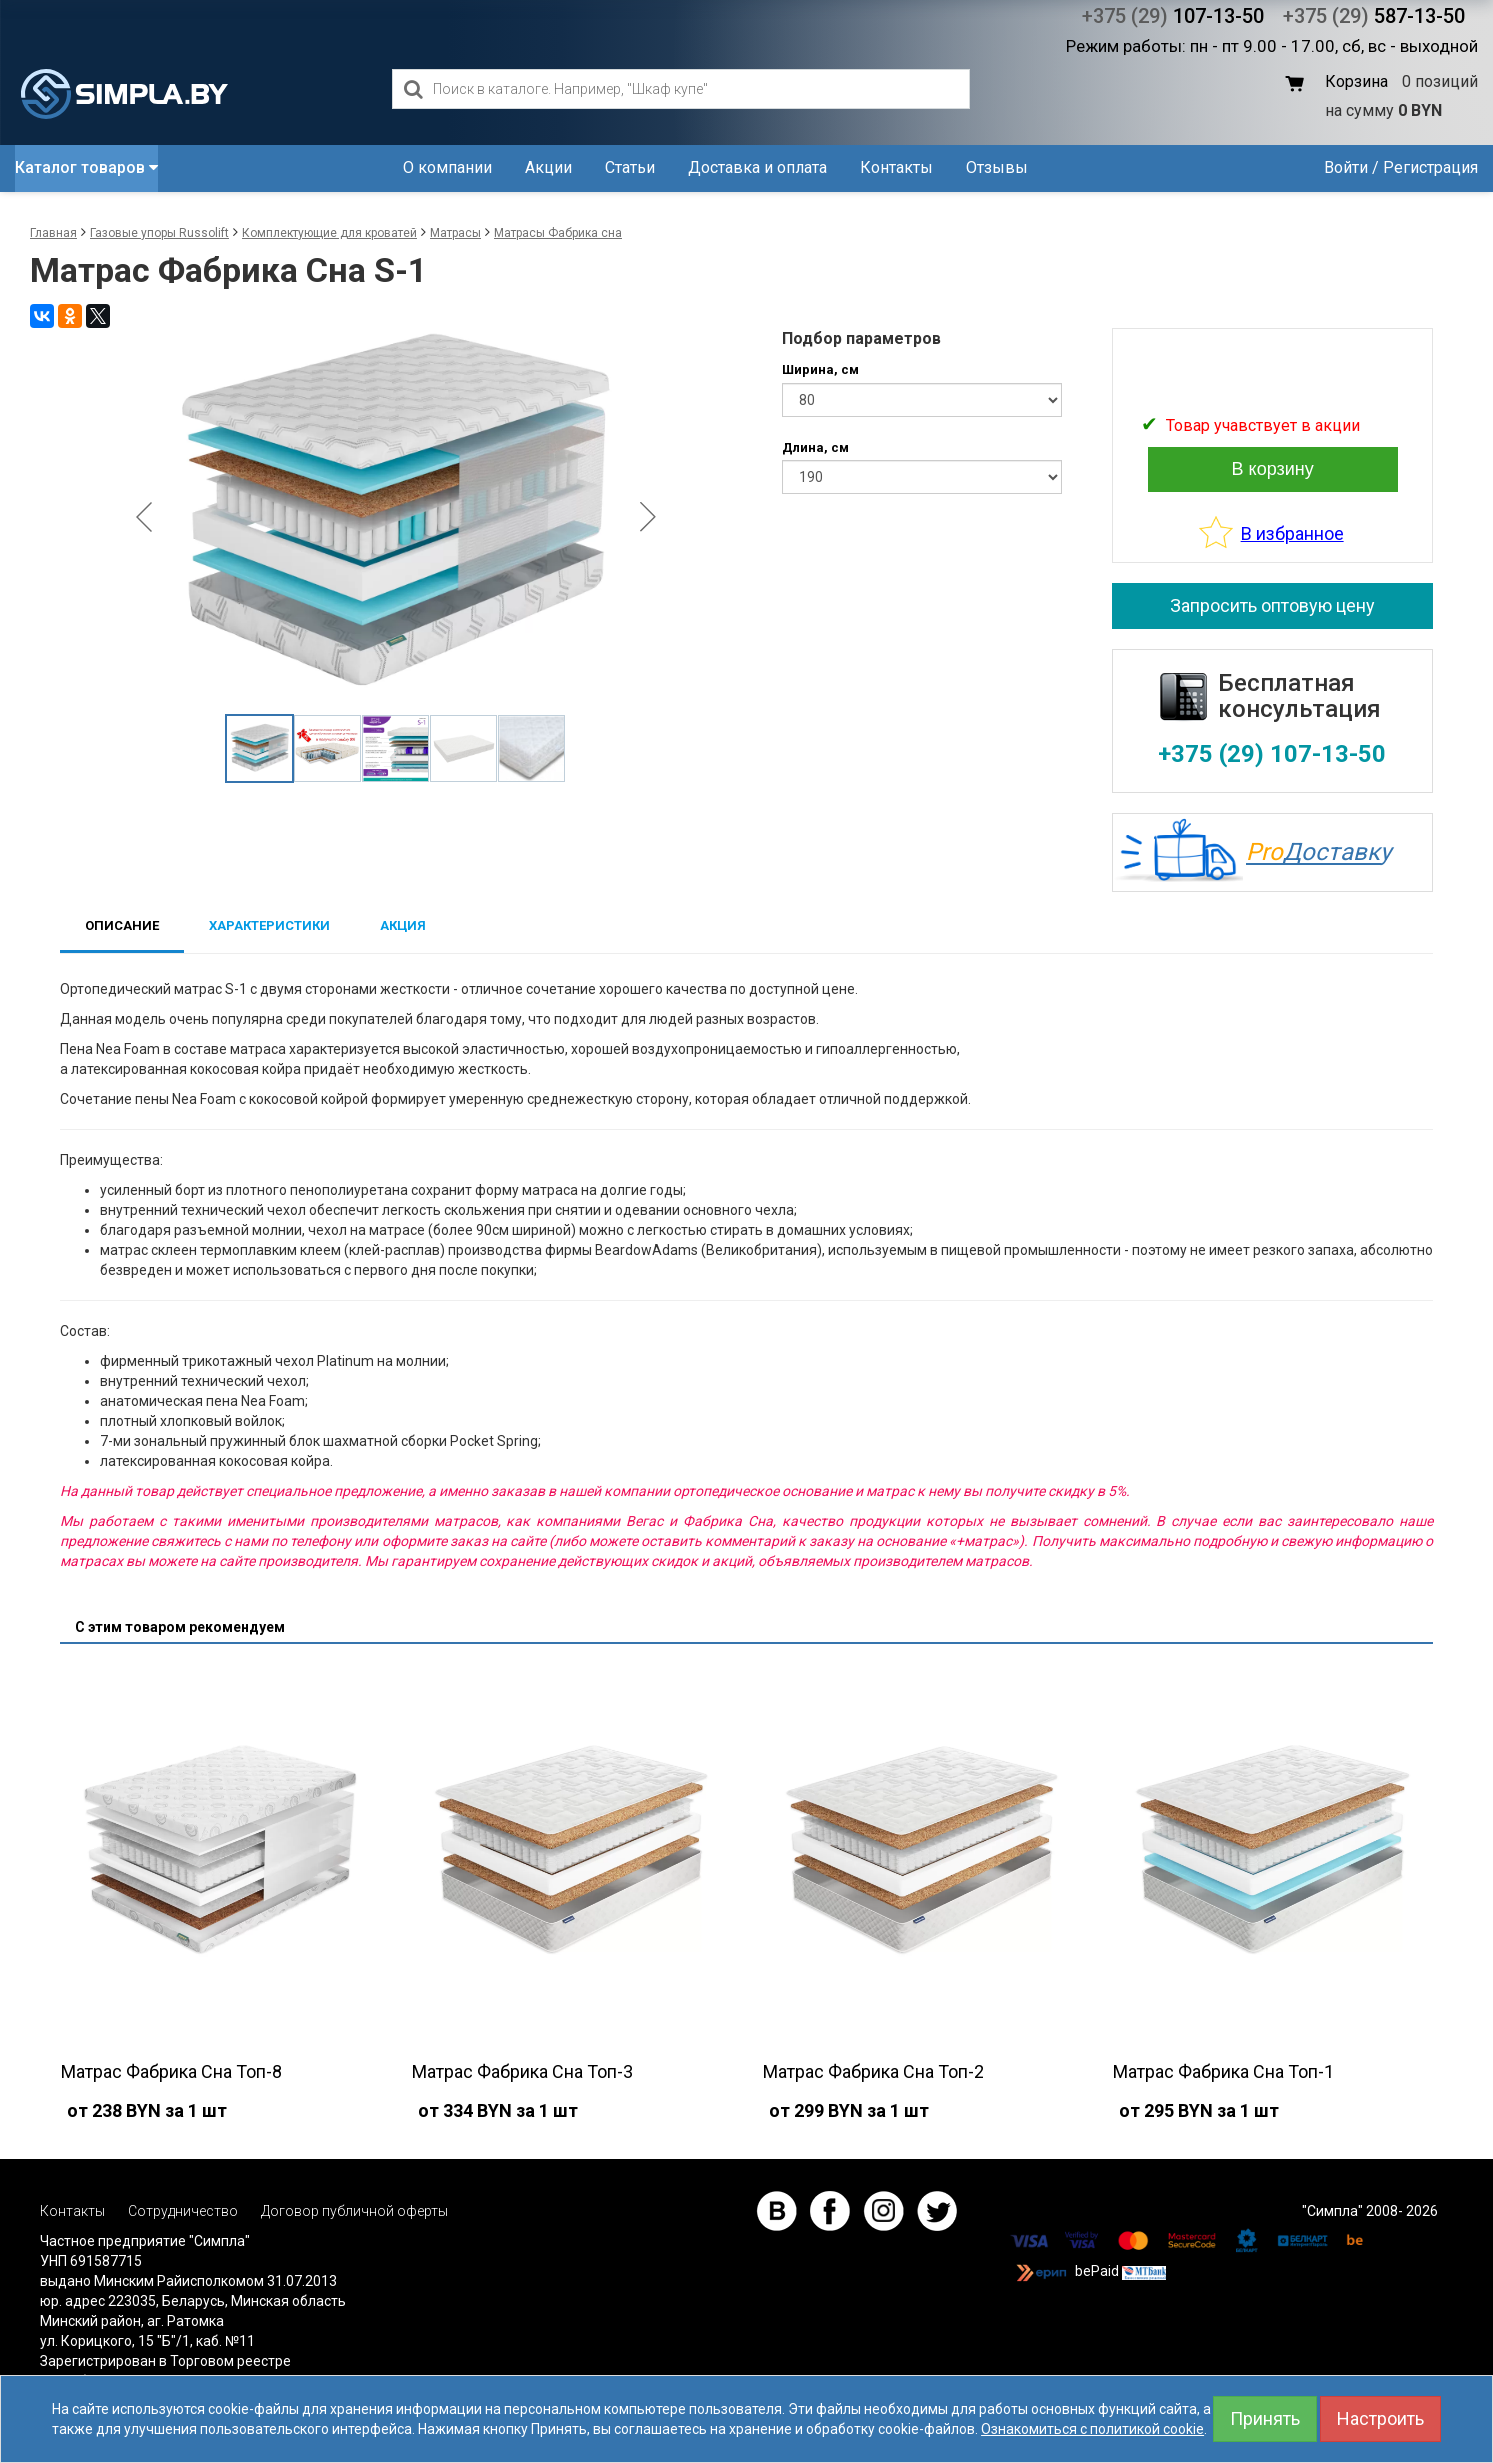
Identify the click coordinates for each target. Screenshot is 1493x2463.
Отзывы (997, 167)
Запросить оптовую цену (1272, 605)
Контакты (896, 167)
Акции (548, 167)
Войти (1346, 167)
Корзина (1356, 81)
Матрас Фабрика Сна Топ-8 (171, 2071)
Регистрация (1430, 167)
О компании (447, 167)
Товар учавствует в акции (1263, 425)
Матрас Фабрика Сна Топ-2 (873, 2071)
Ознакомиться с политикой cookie (1092, 2429)
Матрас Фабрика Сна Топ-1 (1223, 2071)
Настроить (1380, 2418)
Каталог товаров (86, 167)
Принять (1265, 2418)
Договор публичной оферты (354, 2211)
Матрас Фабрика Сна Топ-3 (522, 2071)
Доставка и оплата (757, 167)
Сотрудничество (183, 2211)
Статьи (630, 167)
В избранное (1292, 533)
